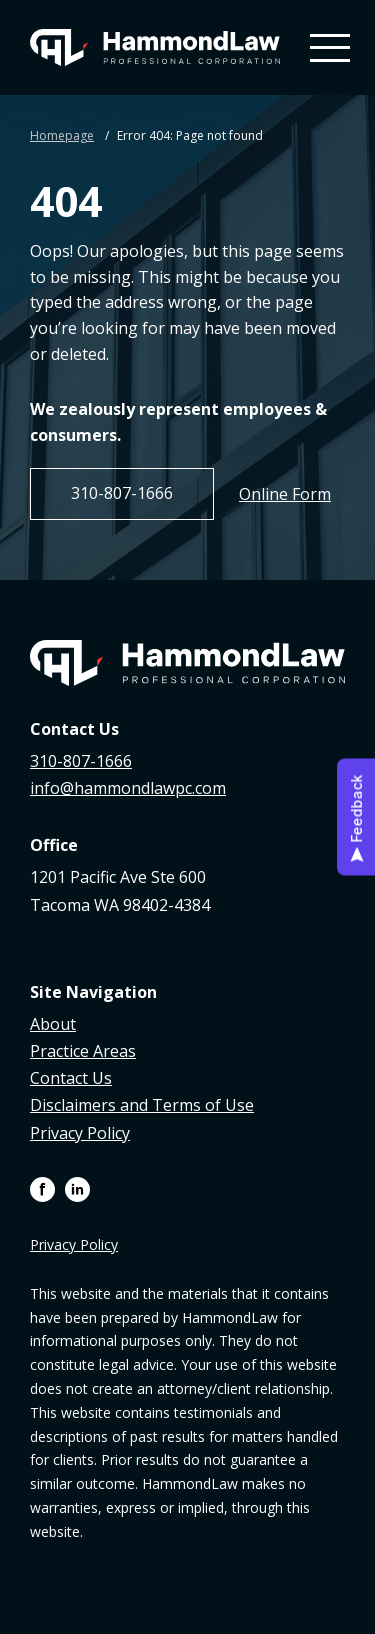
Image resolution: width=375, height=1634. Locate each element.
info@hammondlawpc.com (128, 788)
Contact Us (71, 1078)
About (53, 1024)
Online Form (285, 494)
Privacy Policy (80, 1133)
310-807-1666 (122, 493)
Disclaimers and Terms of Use (142, 1105)
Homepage (62, 135)
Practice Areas (83, 1051)
